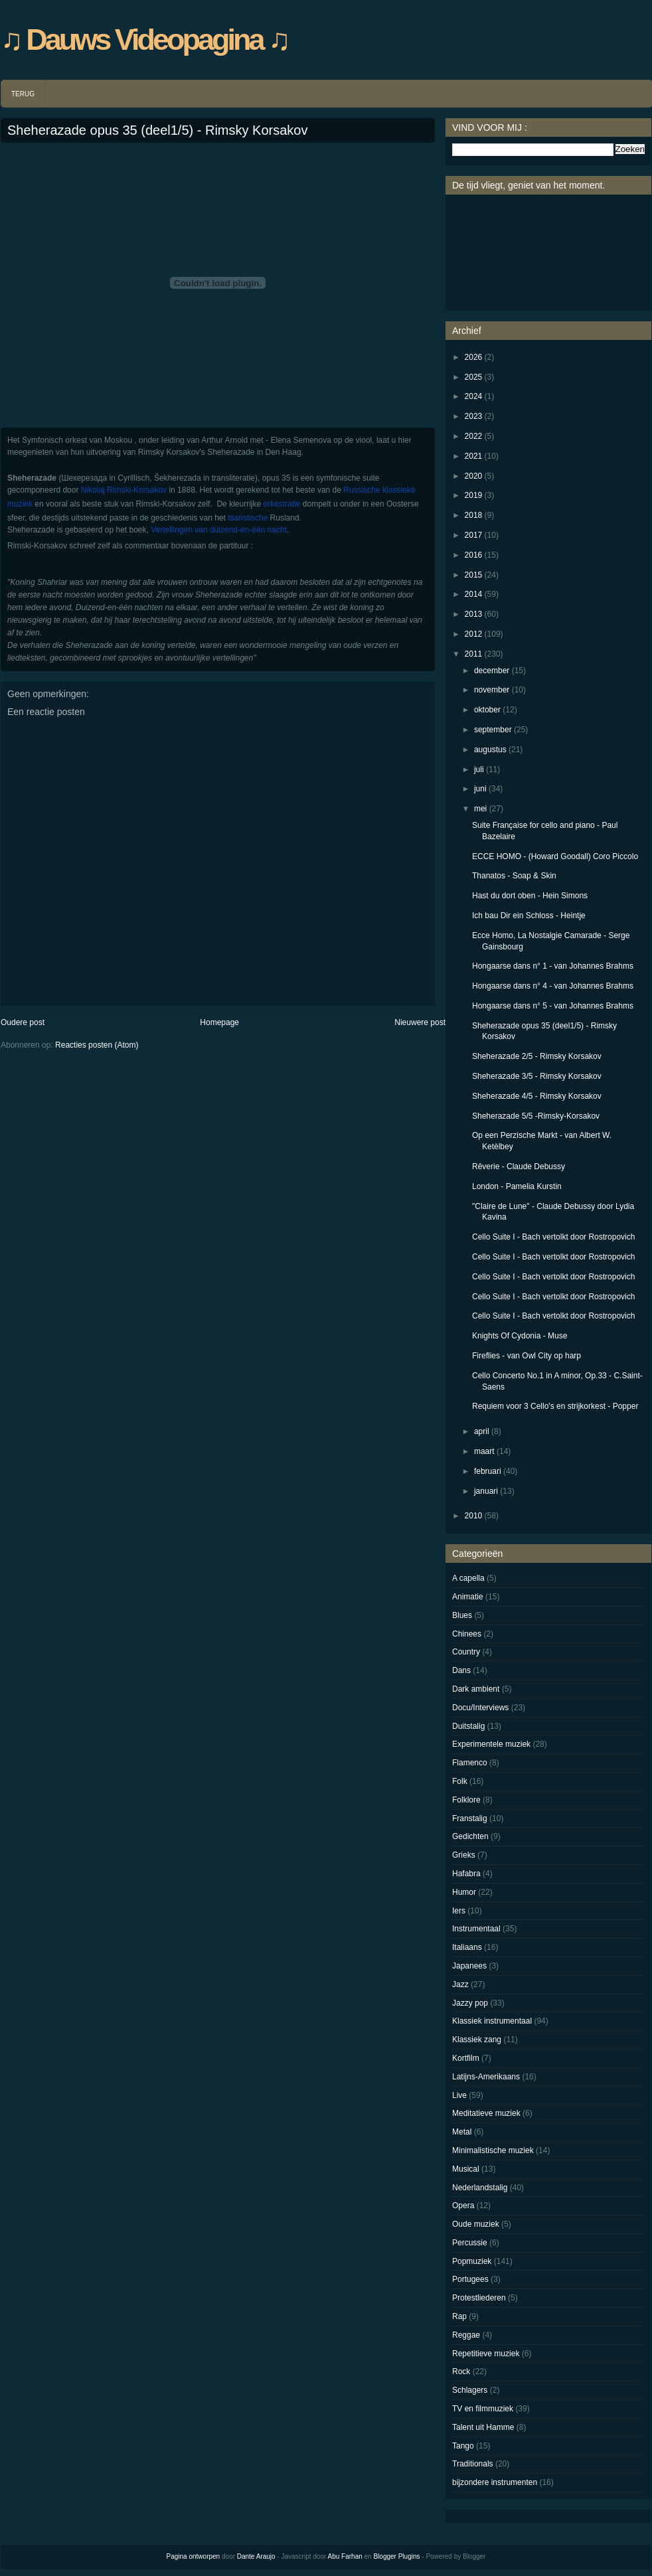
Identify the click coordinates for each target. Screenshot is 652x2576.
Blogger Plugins (396, 2556)
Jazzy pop (470, 2003)
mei (480, 808)
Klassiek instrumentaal (492, 2021)
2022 (474, 436)
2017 (474, 535)
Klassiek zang (476, 2039)
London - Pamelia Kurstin (517, 1186)
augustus (490, 749)
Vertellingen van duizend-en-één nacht (218, 529)
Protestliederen (479, 2297)
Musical (465, 2169)
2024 (474, 396)
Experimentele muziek (491, 1744)
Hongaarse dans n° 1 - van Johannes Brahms (552, 966)
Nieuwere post (420, 1022)
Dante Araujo (256, 2556)
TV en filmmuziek (482, 2408)
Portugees (470, 2279)
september (493, 729)
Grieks (463, 1855)
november (491, 689)
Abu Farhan (345, 2556)
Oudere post (22, 1022)
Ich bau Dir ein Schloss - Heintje (529, 915)
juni (480, 788)
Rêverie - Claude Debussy (518, 1166)
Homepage (219, 1022)
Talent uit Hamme (483, 2427)
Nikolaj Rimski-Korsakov (124, 490)
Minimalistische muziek (493, 2150)
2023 (474, 416)
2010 (474, 1515)
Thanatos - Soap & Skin (514, 875)
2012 (474, 634)
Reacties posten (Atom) (96, 1045)
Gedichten (470, 1836)
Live (459, 2095)
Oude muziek (475, 2224)
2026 (474, 357)
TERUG (23, 94)
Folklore (466, 1800)
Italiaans (467, 1947)
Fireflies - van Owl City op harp (526, 1355)
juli (479, 769)
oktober (487, 709)
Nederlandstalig (479, 2187)
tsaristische (248, 518)
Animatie (467, 1596)
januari (486, 1491)
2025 (474, 377)
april (481, 1431)
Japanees (469, 1966)
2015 (474, 575)
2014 (474, 594)
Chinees (466, 1634)
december (491, 670)
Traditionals (472, 2463)
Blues (462, 1615)
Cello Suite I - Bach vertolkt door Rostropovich (553, 1237)
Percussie (469, 2242)
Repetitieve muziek (485, 2353)
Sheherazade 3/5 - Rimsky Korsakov (537, 1076)
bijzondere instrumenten (494, 2482)
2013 (474, 614)
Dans (461, 1670)
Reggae (466, 2335)
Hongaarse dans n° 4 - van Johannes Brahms (552, 986)
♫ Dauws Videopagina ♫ (144, 39)
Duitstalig (468, 1726)
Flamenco (469, 1762)
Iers (458, 1910)
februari (487, 1471)
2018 (474, 515)
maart (484, 1451)
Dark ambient (475, 1689)
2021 (474, 456)
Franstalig (469, 1818)
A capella (468, 1578)
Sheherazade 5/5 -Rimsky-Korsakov (536, 1116)
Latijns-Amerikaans (486, 2076)
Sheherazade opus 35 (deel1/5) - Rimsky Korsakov (157, 130)
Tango (463, 2446)
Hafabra (466, 1873)
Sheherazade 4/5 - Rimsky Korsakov (537, 1096)
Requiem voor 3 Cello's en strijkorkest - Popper (555, 1406)
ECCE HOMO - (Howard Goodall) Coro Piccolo (555, 856)
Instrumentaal (476, 1928)
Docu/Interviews (480, 1707)
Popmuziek (471, 2261)
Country (466, 1651)
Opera (463, 2205)
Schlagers (469, 2390)
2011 (474, 654)
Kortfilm (465, 2058)
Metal (461, 2131)
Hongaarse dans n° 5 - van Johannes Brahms (552, 1005)
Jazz (460, 1984)
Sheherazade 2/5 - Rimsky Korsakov (537, 1056)
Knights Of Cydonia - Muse (519, 1335)
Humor (464, 1892)
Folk (459, 1781)
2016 (474, 555)
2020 (474, 476)
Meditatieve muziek (486, 2113)
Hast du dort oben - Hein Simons (530, 895)
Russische (361, 490)
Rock (461, 2371)
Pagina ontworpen (193, 2556)
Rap (459, 2316)
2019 (474, 495)
